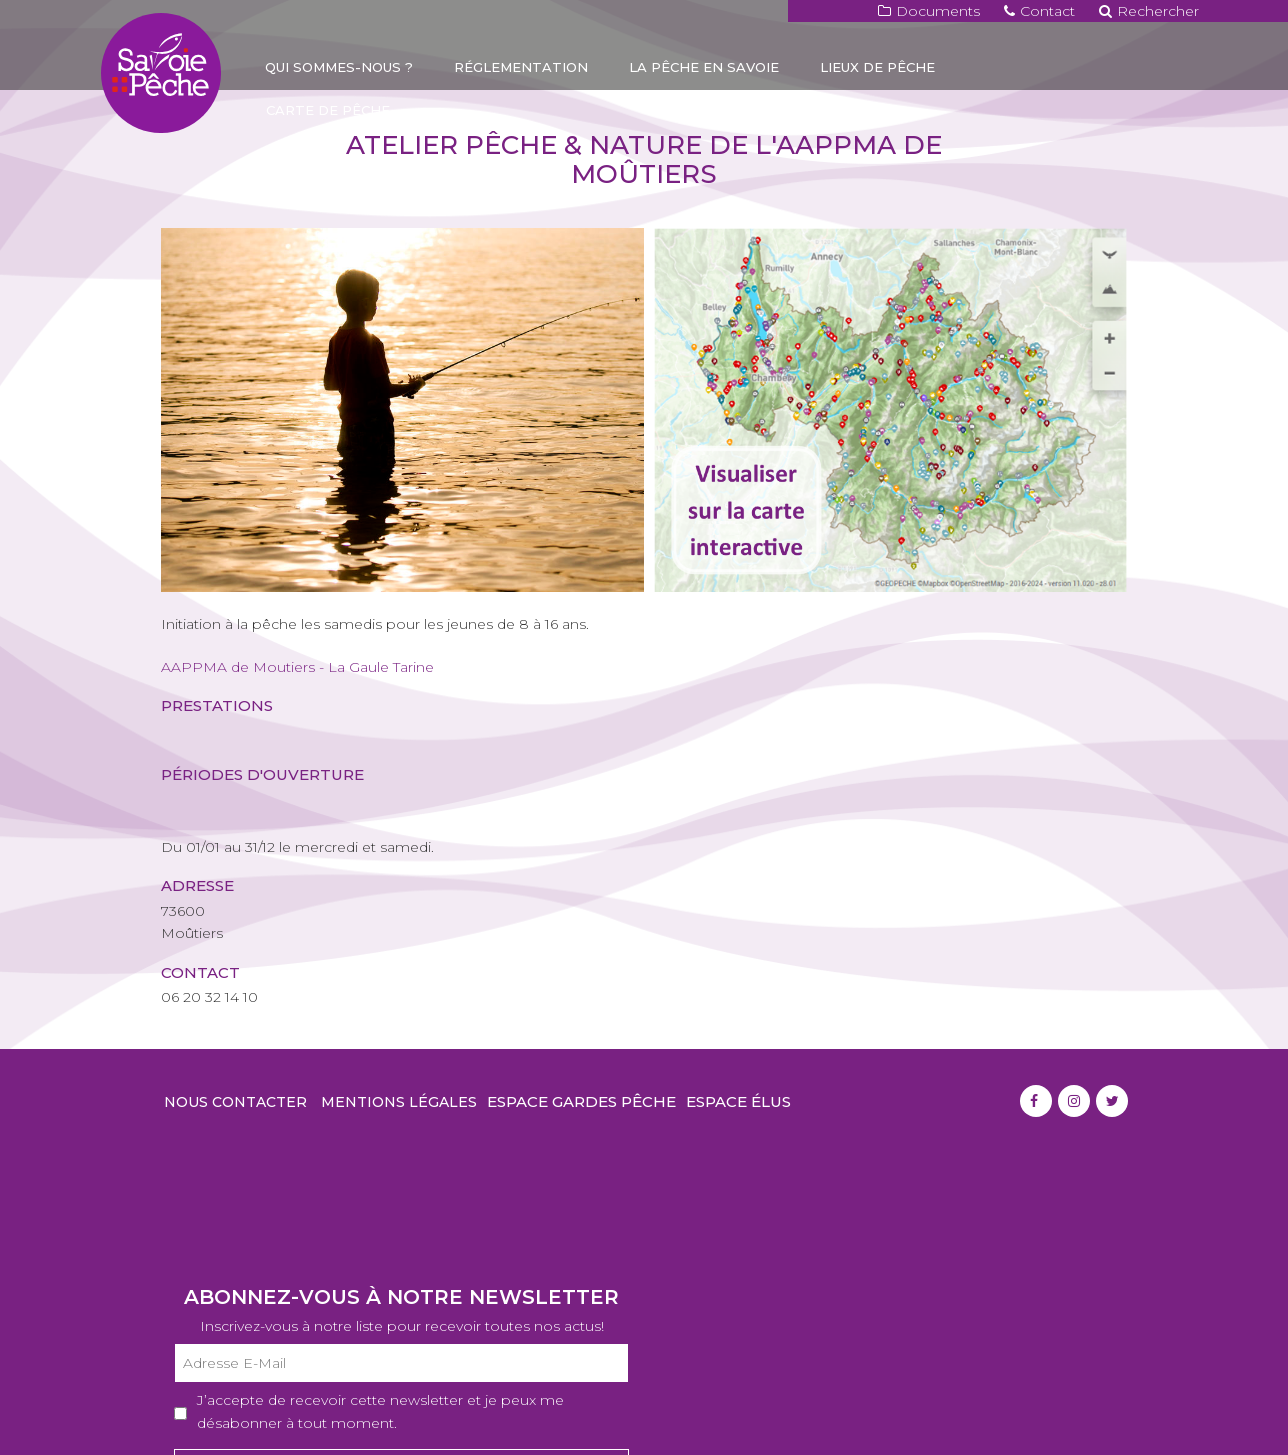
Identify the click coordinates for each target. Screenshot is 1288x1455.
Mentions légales (399, 1102)
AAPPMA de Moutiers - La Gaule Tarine (297, 667)
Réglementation (521, 67)
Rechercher (1149, 11)
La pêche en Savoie (704, 67)
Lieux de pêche (877, 67)
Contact (1039, 11)
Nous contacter (235, 1102)
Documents (929, 11)
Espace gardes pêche (581, 1101)
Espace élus (738, 1101)
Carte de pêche (328, 110)
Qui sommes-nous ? (339, 67)
